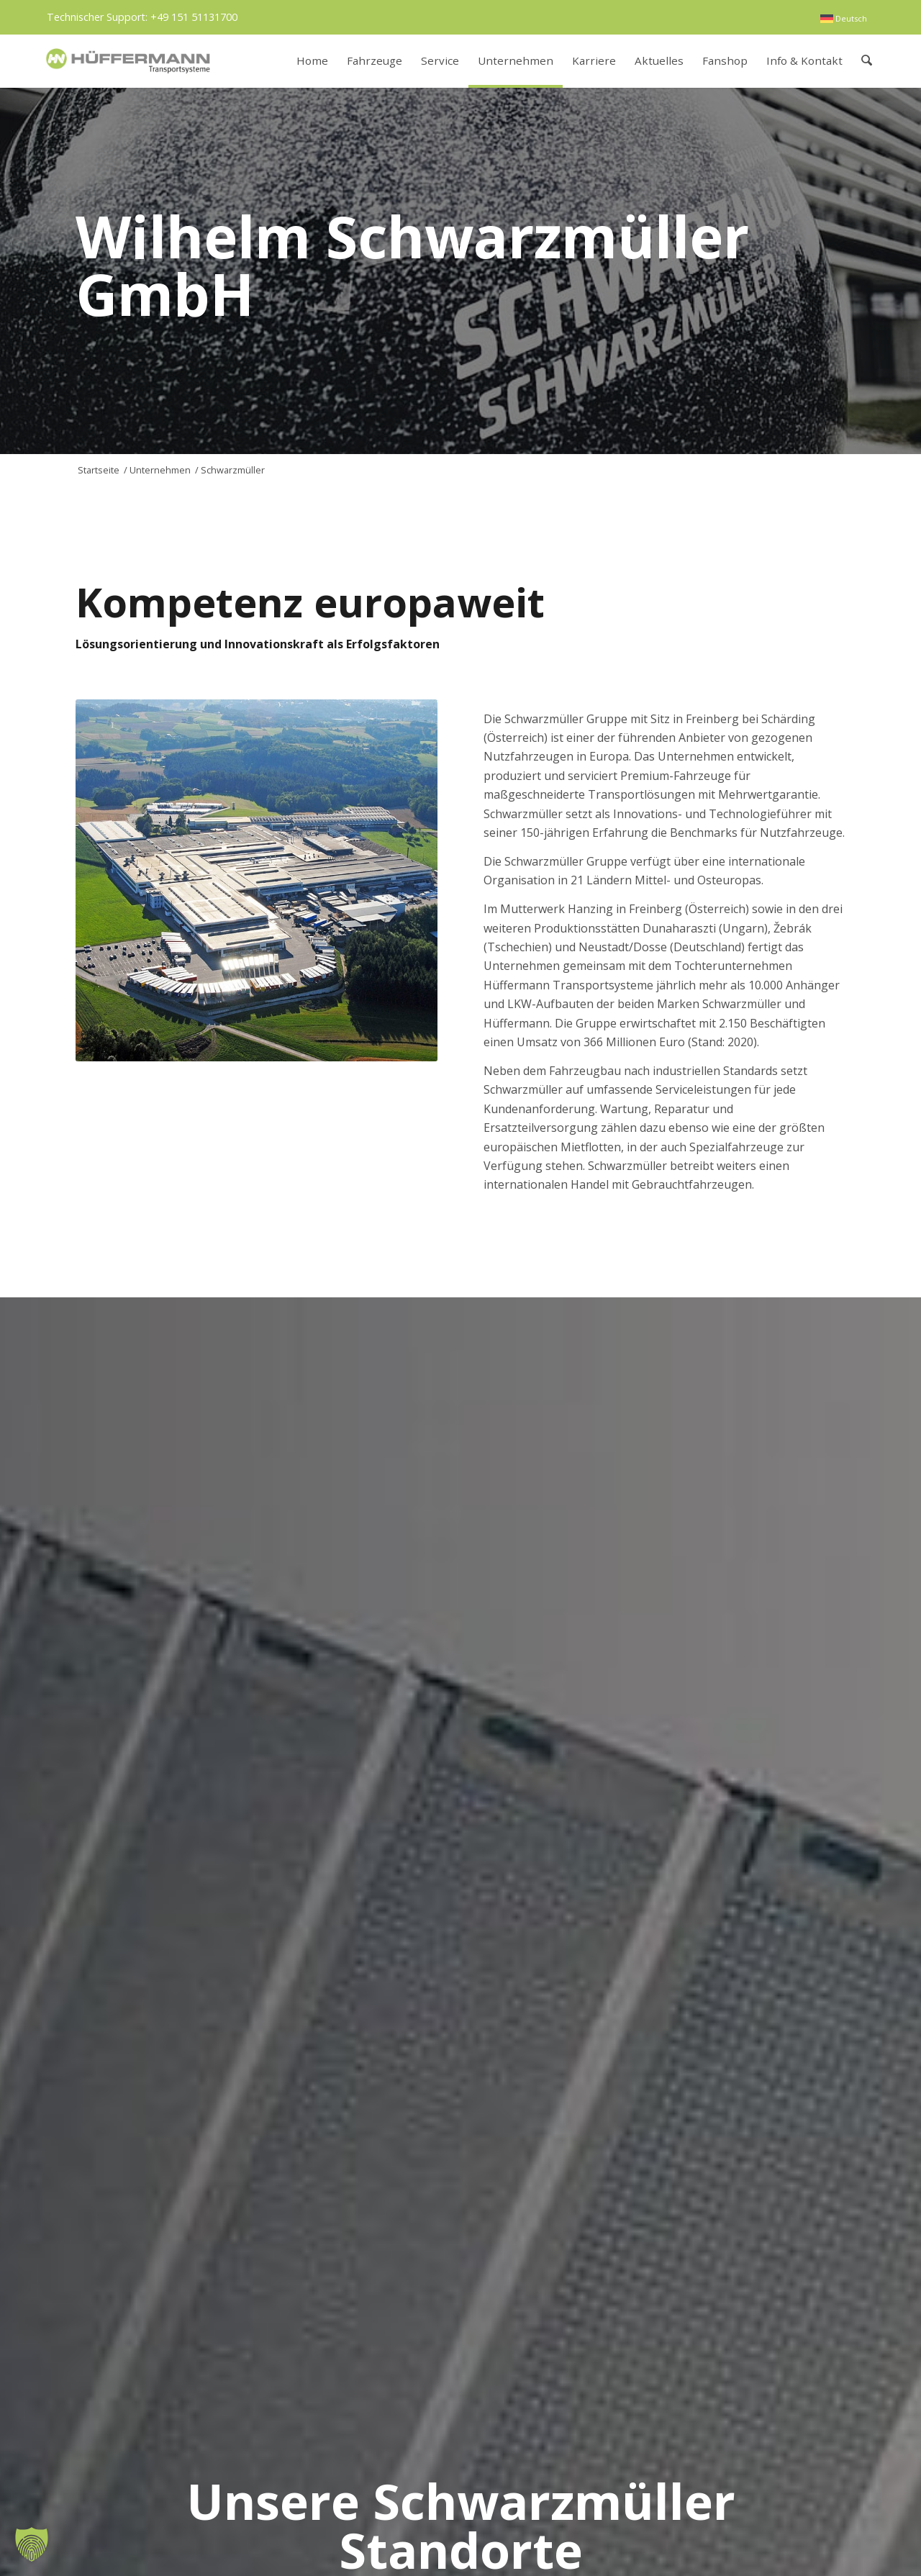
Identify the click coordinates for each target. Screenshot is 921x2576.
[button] (31, 2544)
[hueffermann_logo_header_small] (129, 60)
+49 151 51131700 (193, 17)
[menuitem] (843, 18)
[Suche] (867, 61)
